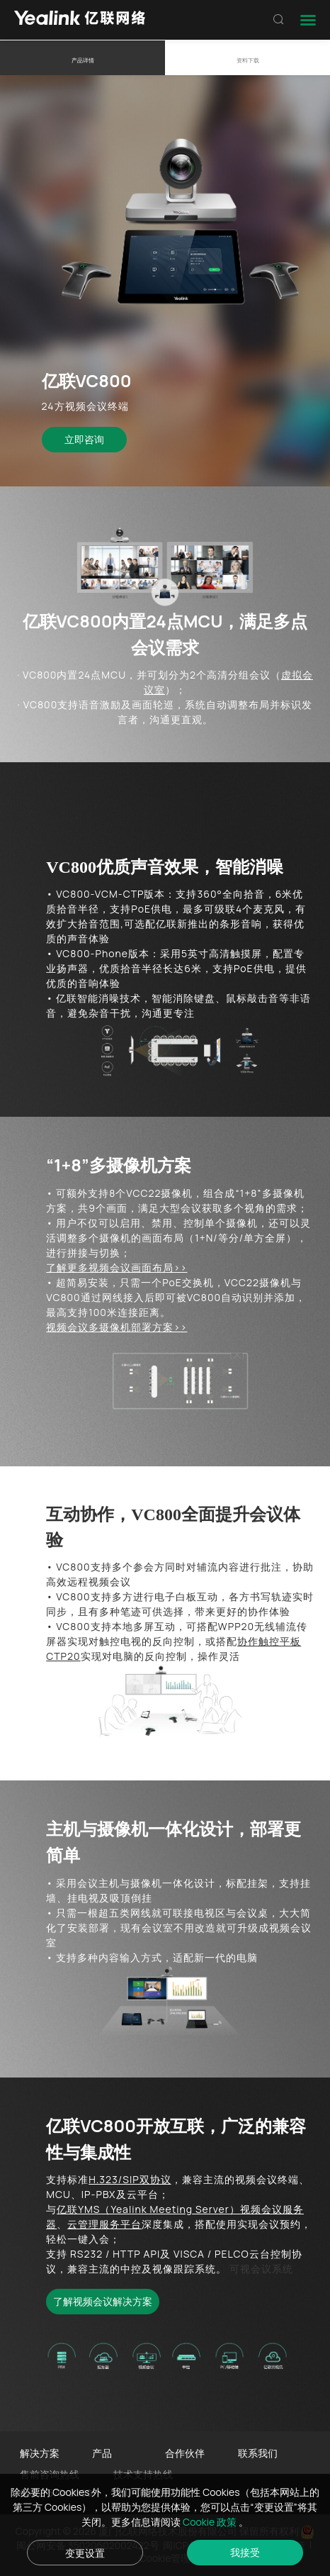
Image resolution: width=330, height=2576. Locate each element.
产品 (102, 2453)
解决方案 (39, 2453)
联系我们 (258, 2453)
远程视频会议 (99, 1581)
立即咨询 (84, 439)
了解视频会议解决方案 (102, 2301)
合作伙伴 (185, 2453)
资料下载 (248, 60)
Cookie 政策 (211, 2521)
